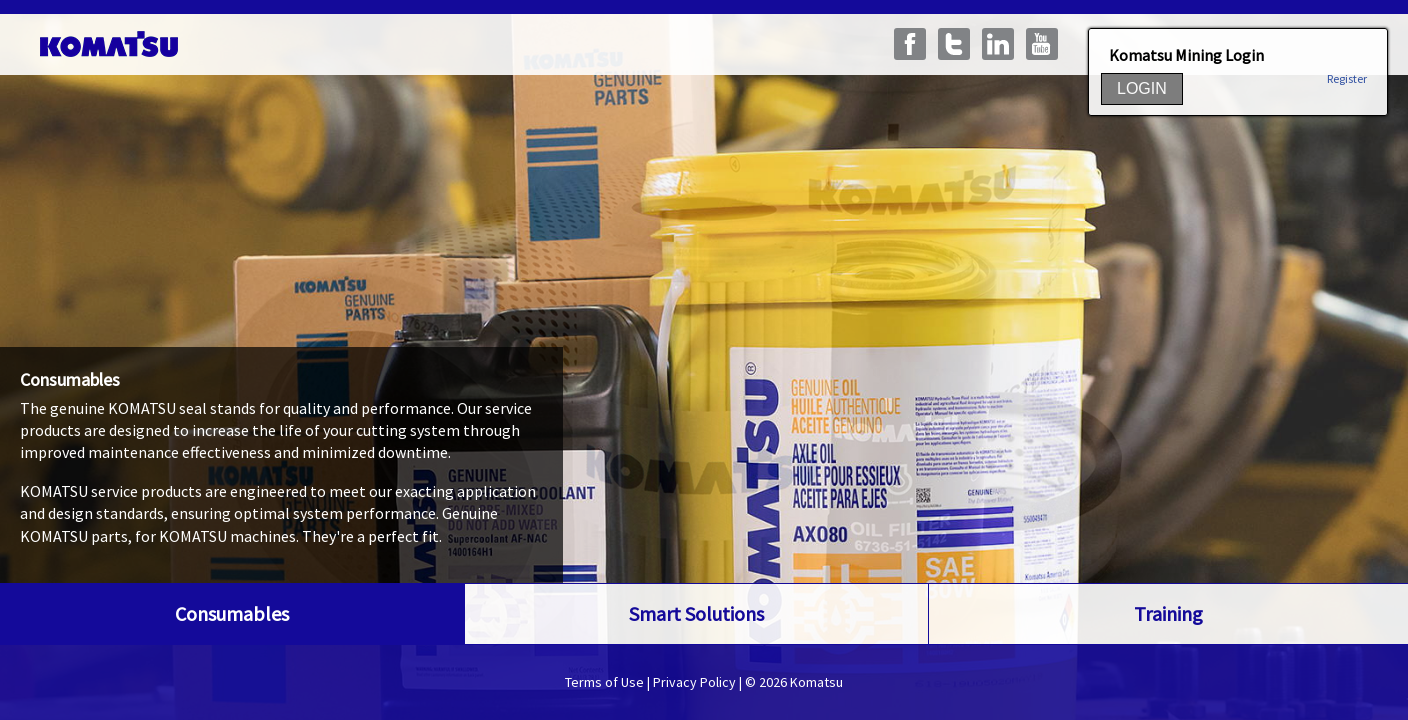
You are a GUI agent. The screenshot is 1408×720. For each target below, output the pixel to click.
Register (1347, 79)
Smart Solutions (696, 613)
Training (1168, 613)
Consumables (232, 613)
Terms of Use (604, 682)
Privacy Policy (694, 682)
